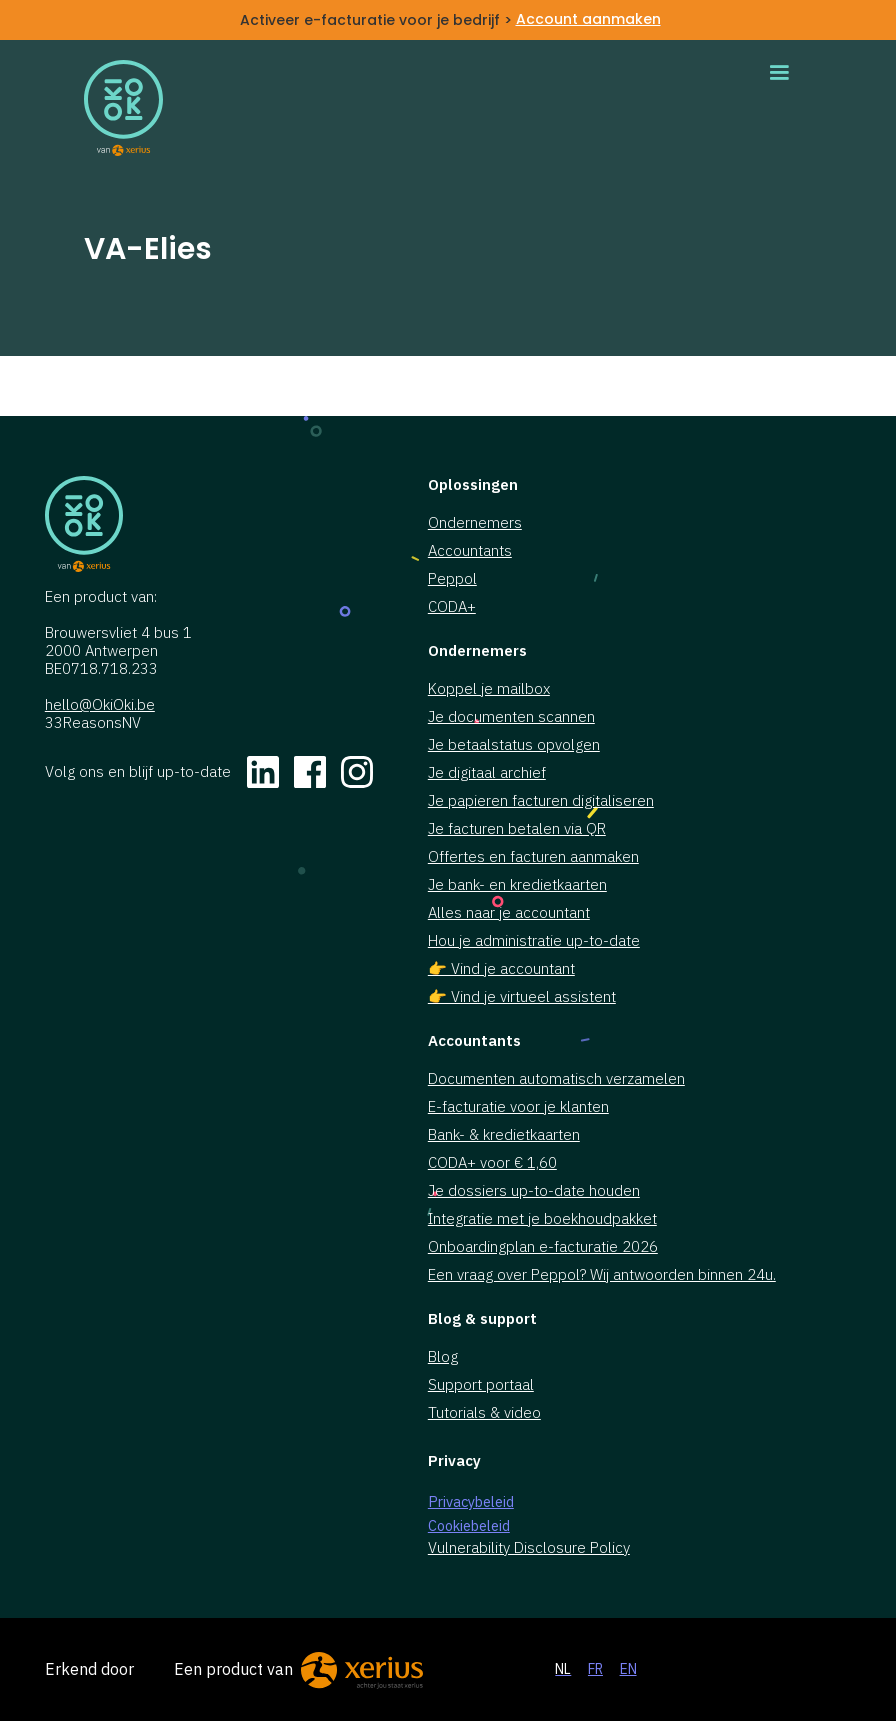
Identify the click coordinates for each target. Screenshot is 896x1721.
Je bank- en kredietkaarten (517, 885)
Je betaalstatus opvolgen (514, 745)
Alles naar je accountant (509, 913)
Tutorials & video (484, 1413)
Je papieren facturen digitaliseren (541, 801)
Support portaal (481, 1385)
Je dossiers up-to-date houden (534, 1191)
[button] (779, 73)
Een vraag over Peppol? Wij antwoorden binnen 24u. (602, 1275)
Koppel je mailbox (489, 689)
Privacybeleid (471, 1501)
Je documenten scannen (511, 717)
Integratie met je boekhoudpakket (542, 1219)
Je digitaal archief (487, 773)
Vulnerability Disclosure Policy (529, 1547)
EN (628, 1669)
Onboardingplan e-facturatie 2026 (543, 1247)
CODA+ (452, 607)
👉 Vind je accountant (501, 969)
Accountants (470, 551)
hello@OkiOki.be (100, 705)
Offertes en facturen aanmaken (533, 857)
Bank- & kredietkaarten (504, 1135)
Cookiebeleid (469, 1525)
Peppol (452, 579)
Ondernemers (475, 523)
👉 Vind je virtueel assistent (522, 997)
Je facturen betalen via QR (517, 829)
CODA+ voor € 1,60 (492, 1163)
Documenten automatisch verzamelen (556, 1079)
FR (595, 1669)
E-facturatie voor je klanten (518, 1107)
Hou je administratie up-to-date (534, 941)
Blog (443, 1357)
